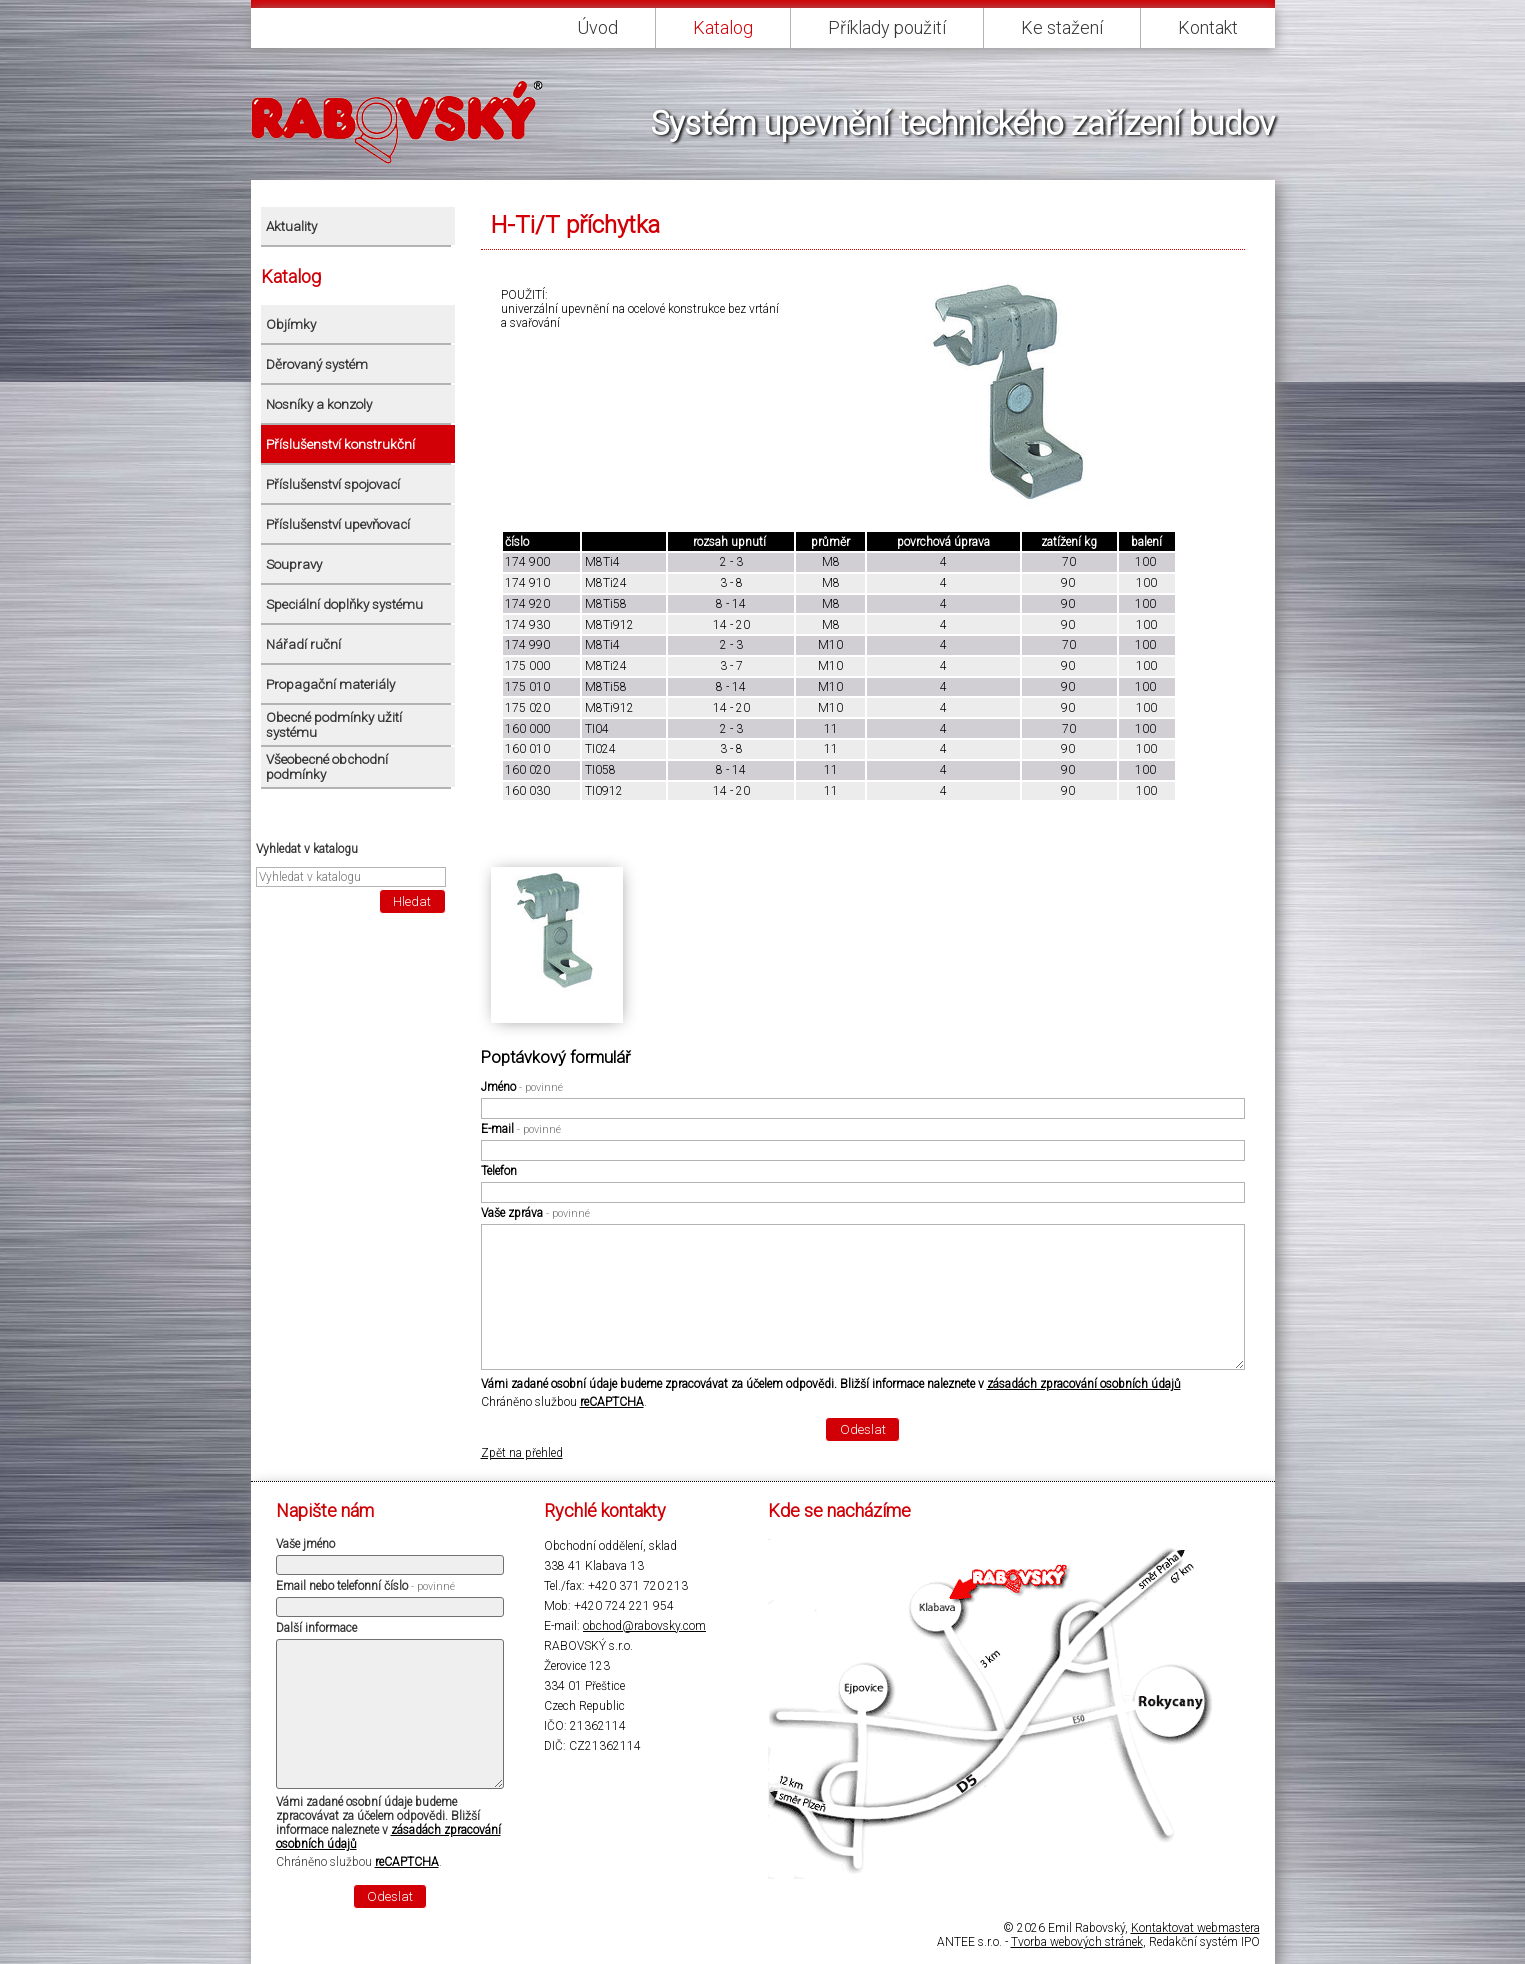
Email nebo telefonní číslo (365, 1586)
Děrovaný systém (317, 364)
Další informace (316, 1628)
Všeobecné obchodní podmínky (327, 767)
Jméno (522, 1087)
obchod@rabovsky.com (644, 1626)
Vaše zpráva (535, 1213)
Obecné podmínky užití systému (334, 725)
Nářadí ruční (303, 644)
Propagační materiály (330, 684)
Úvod (597, 27)
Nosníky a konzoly (319, 404)
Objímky (291, 324)
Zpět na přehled (522, 1453)
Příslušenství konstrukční (340, 444)
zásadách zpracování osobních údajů (1084, 1384)
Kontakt (1208, 27)
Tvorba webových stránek (1077, 1942)
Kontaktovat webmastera (1195, 1928)
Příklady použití (887, 27)
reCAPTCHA (612, 1402)
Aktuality (291, 226)
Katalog (723, 27)
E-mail (521, 1129)
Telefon (499, 1171)
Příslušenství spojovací (333, 484)
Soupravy (294, 564)
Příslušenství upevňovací (338, 524)
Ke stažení (1062, 27)
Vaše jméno (305, 1544)
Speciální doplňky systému (344, 604)
